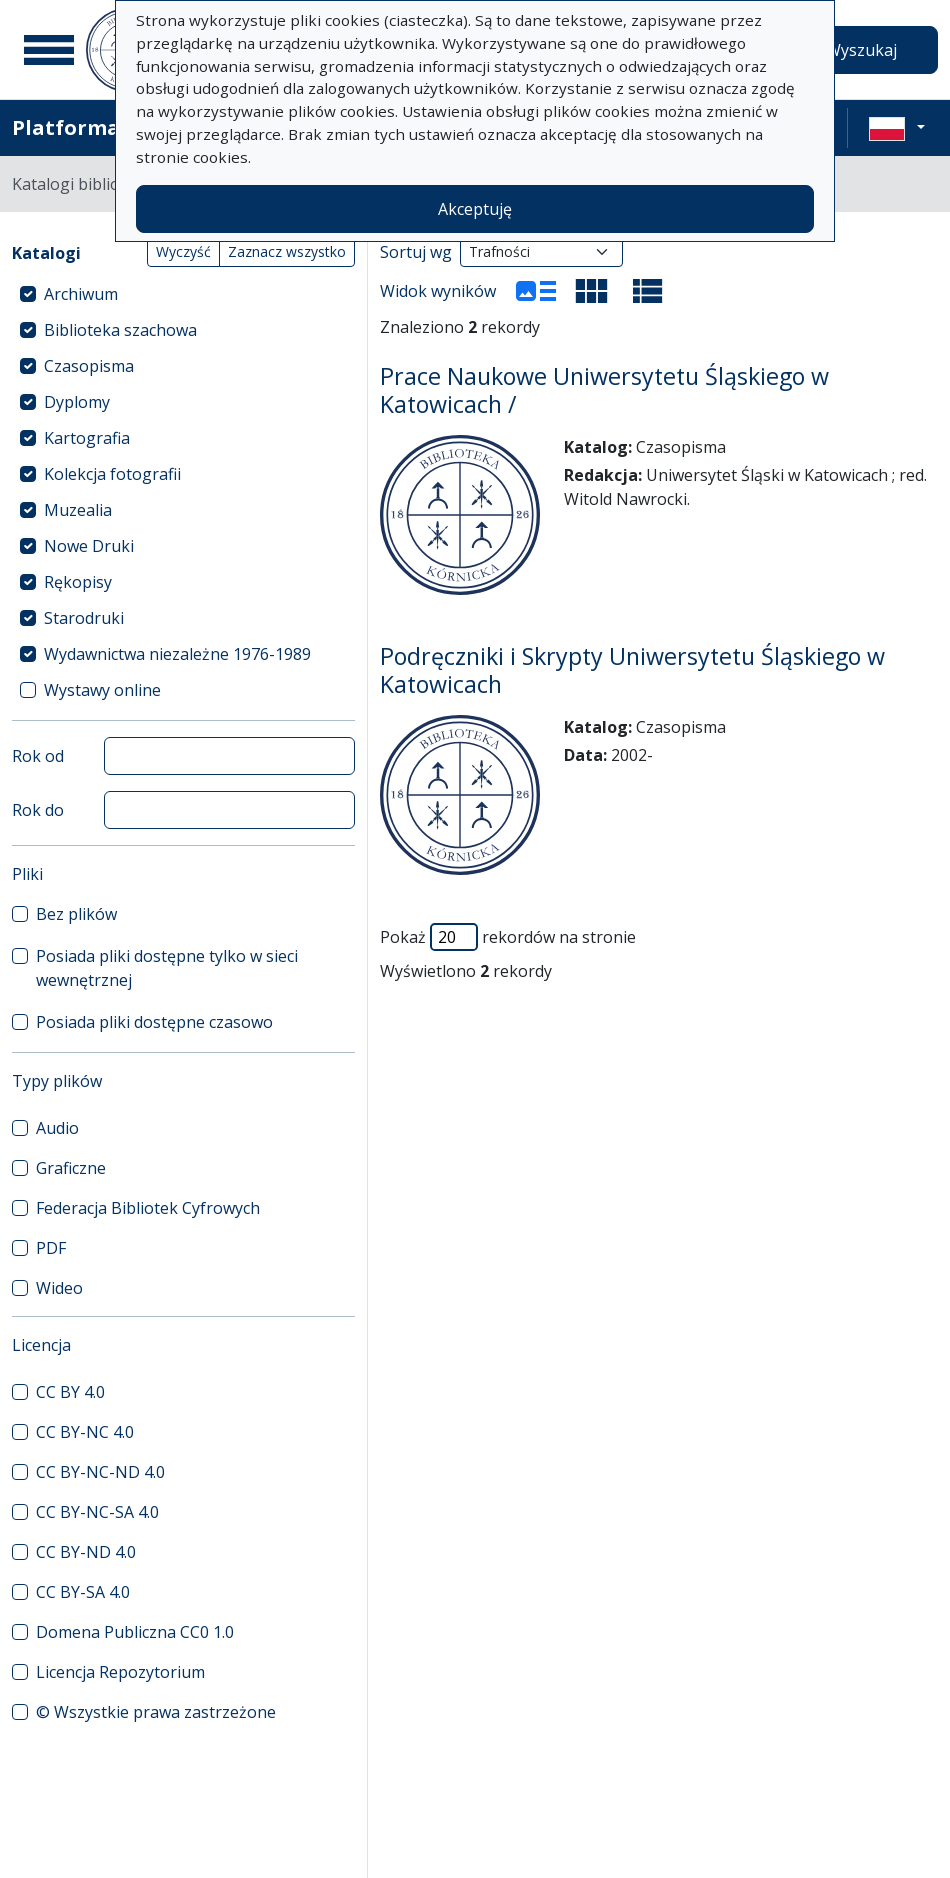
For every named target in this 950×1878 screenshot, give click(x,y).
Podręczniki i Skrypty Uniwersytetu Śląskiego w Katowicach (632, 670)
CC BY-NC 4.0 (85, 1432)
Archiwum (81, 294)
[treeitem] (183, 294)
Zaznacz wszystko (287, 251)
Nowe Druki (89, 546)
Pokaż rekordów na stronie (508, 937)
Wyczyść (183, 251)
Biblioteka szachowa (120, 330)
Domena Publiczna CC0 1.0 (135, 1632)
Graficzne (71, 1168)
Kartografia (87, 438)
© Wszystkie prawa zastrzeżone (156, 1712)
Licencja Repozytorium (120, 1672)
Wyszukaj (861, 50)
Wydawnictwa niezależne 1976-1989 (177, 654)
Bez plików (76, 914)
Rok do (38, 810)
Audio (57, 1128)
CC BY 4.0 (70, 1392)
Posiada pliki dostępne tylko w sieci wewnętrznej (167, 968)
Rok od (38, 756)
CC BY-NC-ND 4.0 (100, 1472)
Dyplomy (77, 402)
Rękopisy (78, 582)
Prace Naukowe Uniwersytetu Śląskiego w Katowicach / (604, 390)
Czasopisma (89, 366)
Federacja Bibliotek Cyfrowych (148, 1208)
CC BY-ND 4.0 (86, 1552)
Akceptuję (475, 209)
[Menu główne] (49, 50)
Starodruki (84, 618)
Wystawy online (102, 690)
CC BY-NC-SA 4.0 (97, 1512)
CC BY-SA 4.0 (83, 1592)
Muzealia (78, 510)
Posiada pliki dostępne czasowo (154, 1022)
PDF (51, 1248)
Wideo (59, 1288)
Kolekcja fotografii (112, 474)
